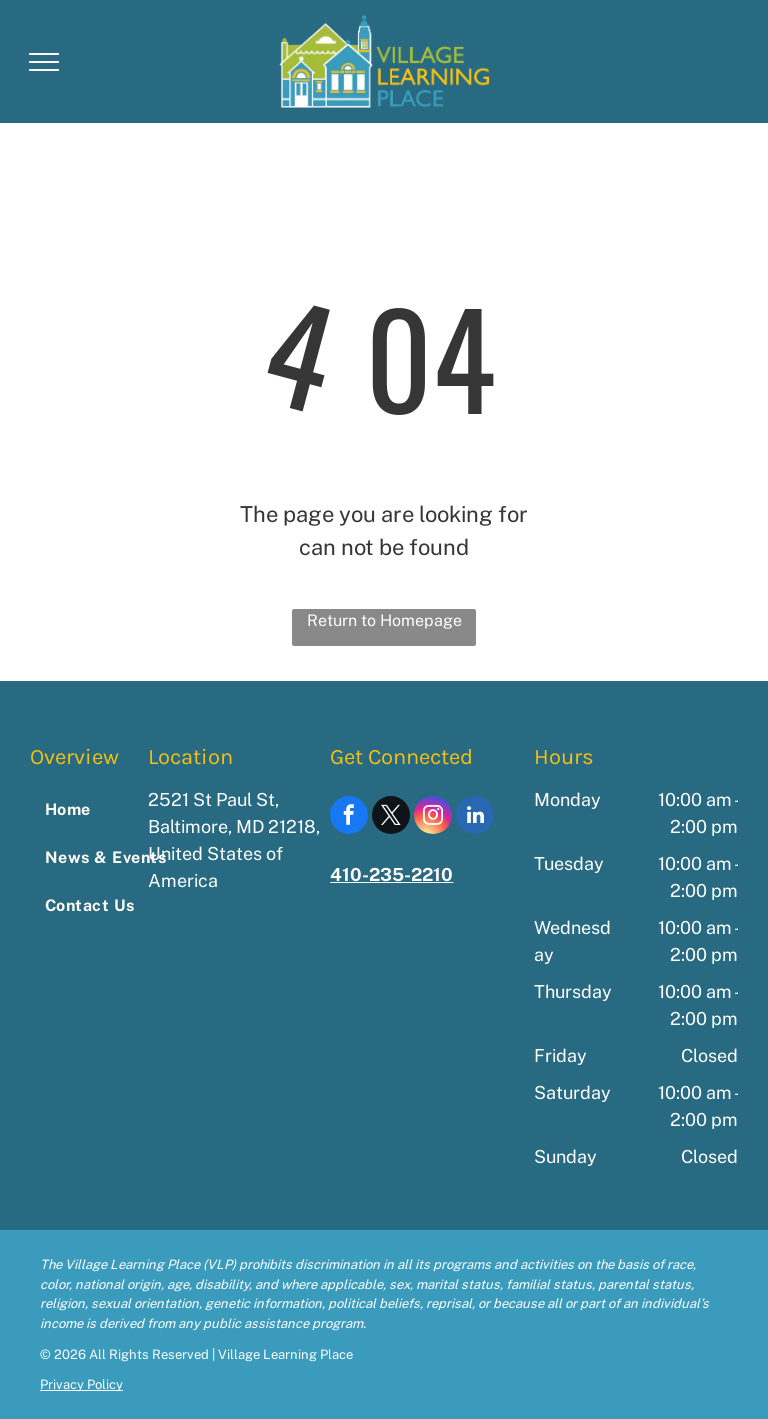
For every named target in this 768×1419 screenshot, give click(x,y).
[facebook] (349, 817)
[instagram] (433, 817)
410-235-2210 (391, 874)
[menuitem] (111, 810)
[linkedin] (475, 817)
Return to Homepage (384, 620)
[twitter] (391, 817)
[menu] (44, 62)
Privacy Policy (81, 1384)
